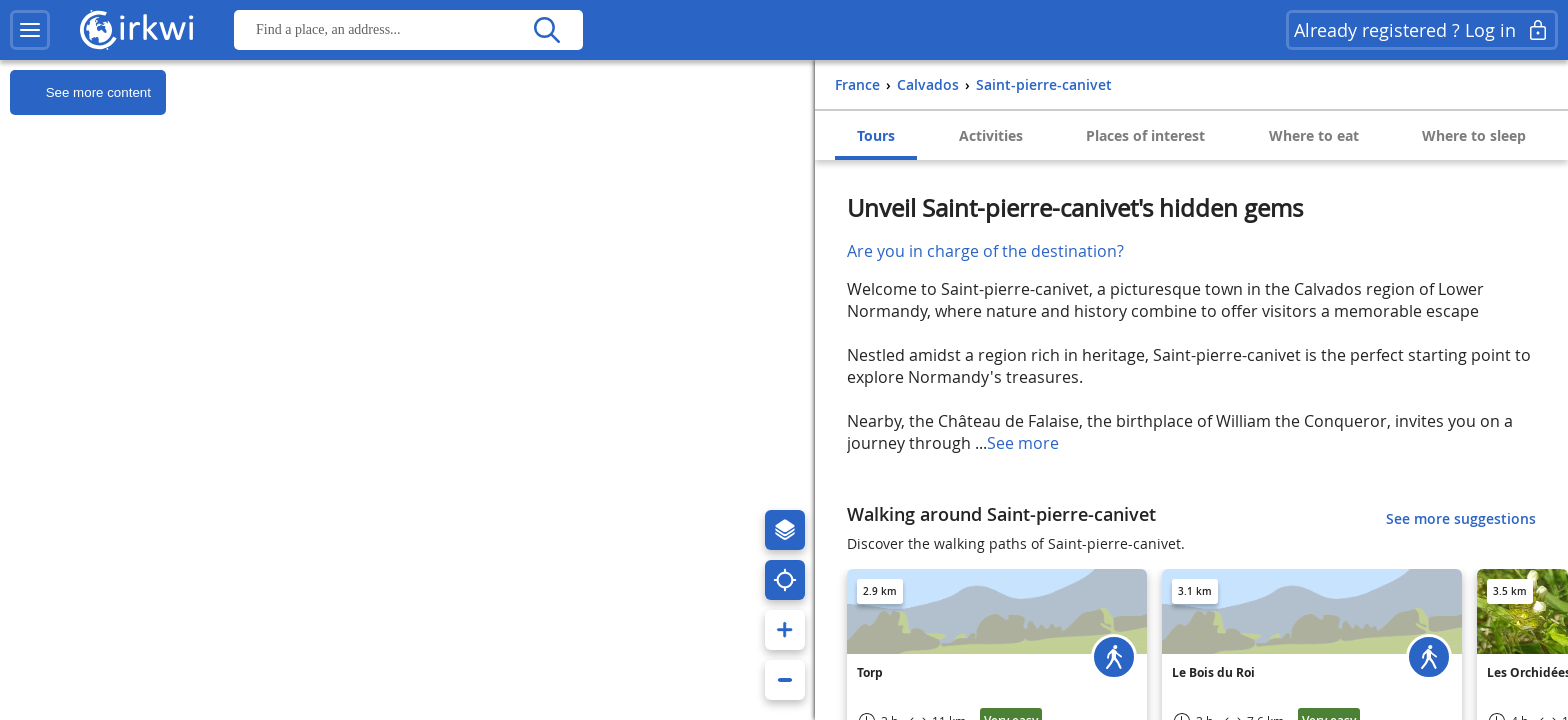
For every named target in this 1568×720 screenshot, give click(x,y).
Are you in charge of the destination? (985, 251)
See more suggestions (1461, 518)
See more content (80, 93)
